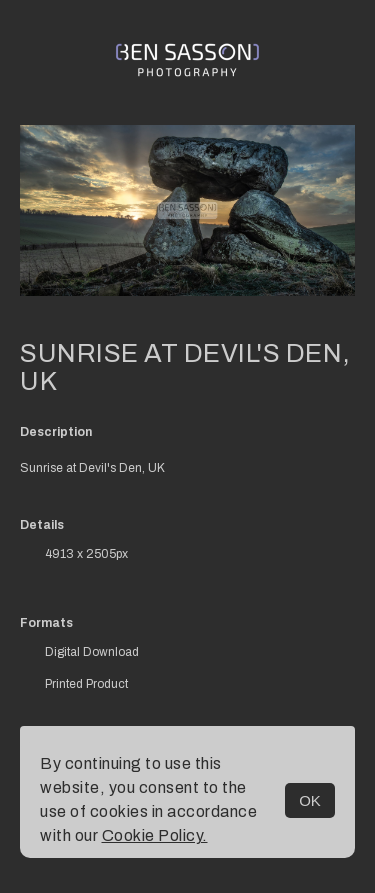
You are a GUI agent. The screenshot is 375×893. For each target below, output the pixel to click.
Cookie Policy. (155, 835)
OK (310, 800)
